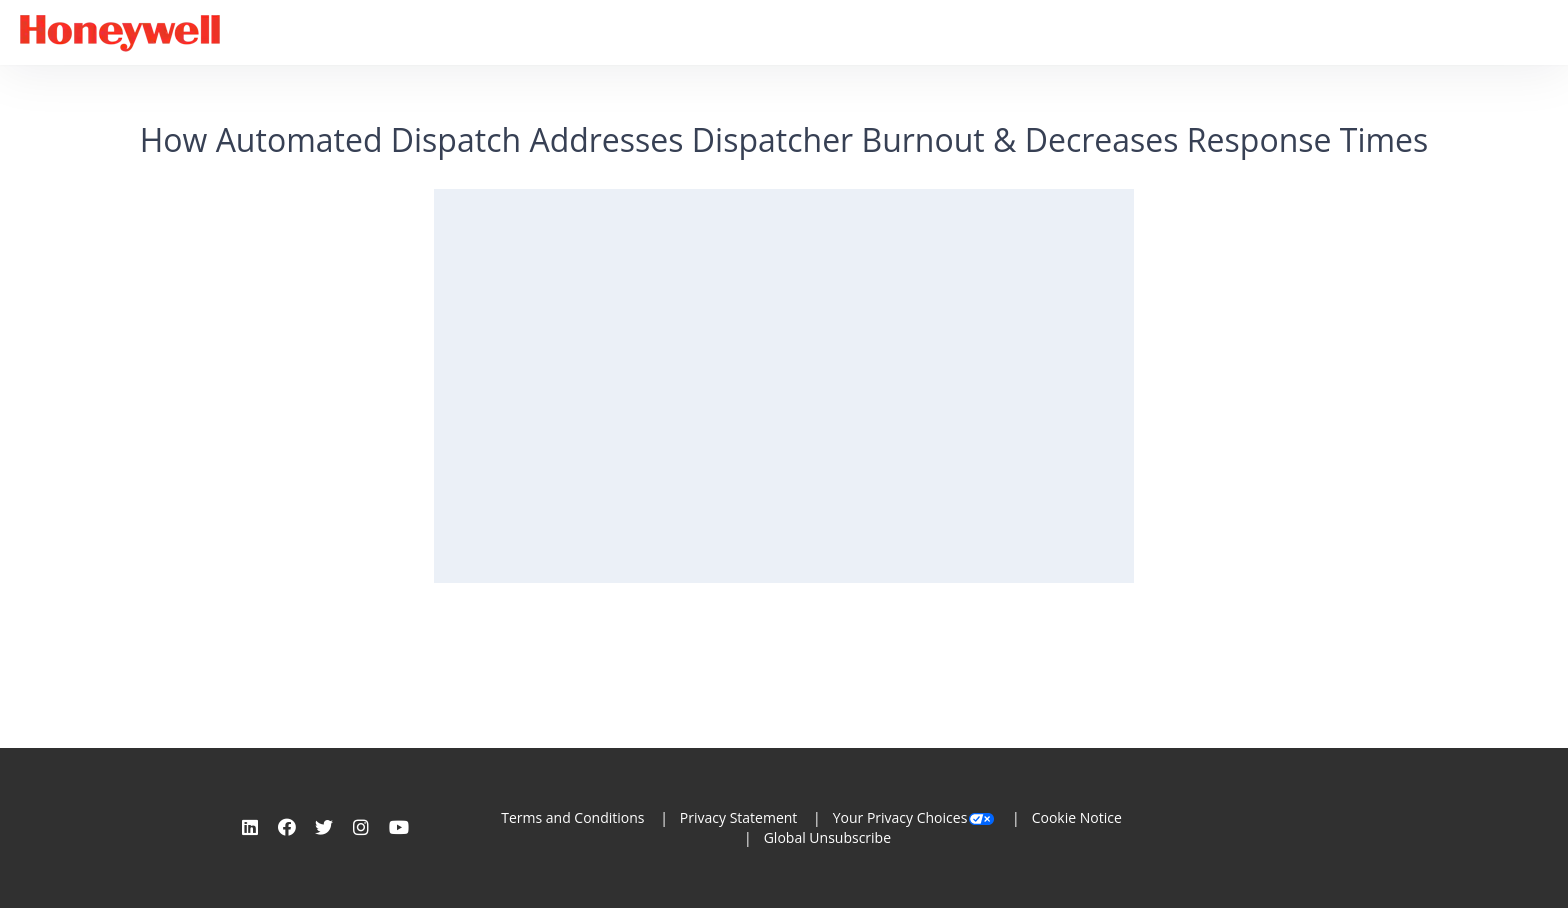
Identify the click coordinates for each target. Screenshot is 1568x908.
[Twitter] (324, 827)
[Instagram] (361, 827)
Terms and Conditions (572, 817)
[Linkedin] (250, 827)
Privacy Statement (739, 817)
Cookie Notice (1077, 817)
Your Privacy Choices (915, 817)
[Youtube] (399, 827)
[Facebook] (287, 827)
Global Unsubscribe (827, 837)
